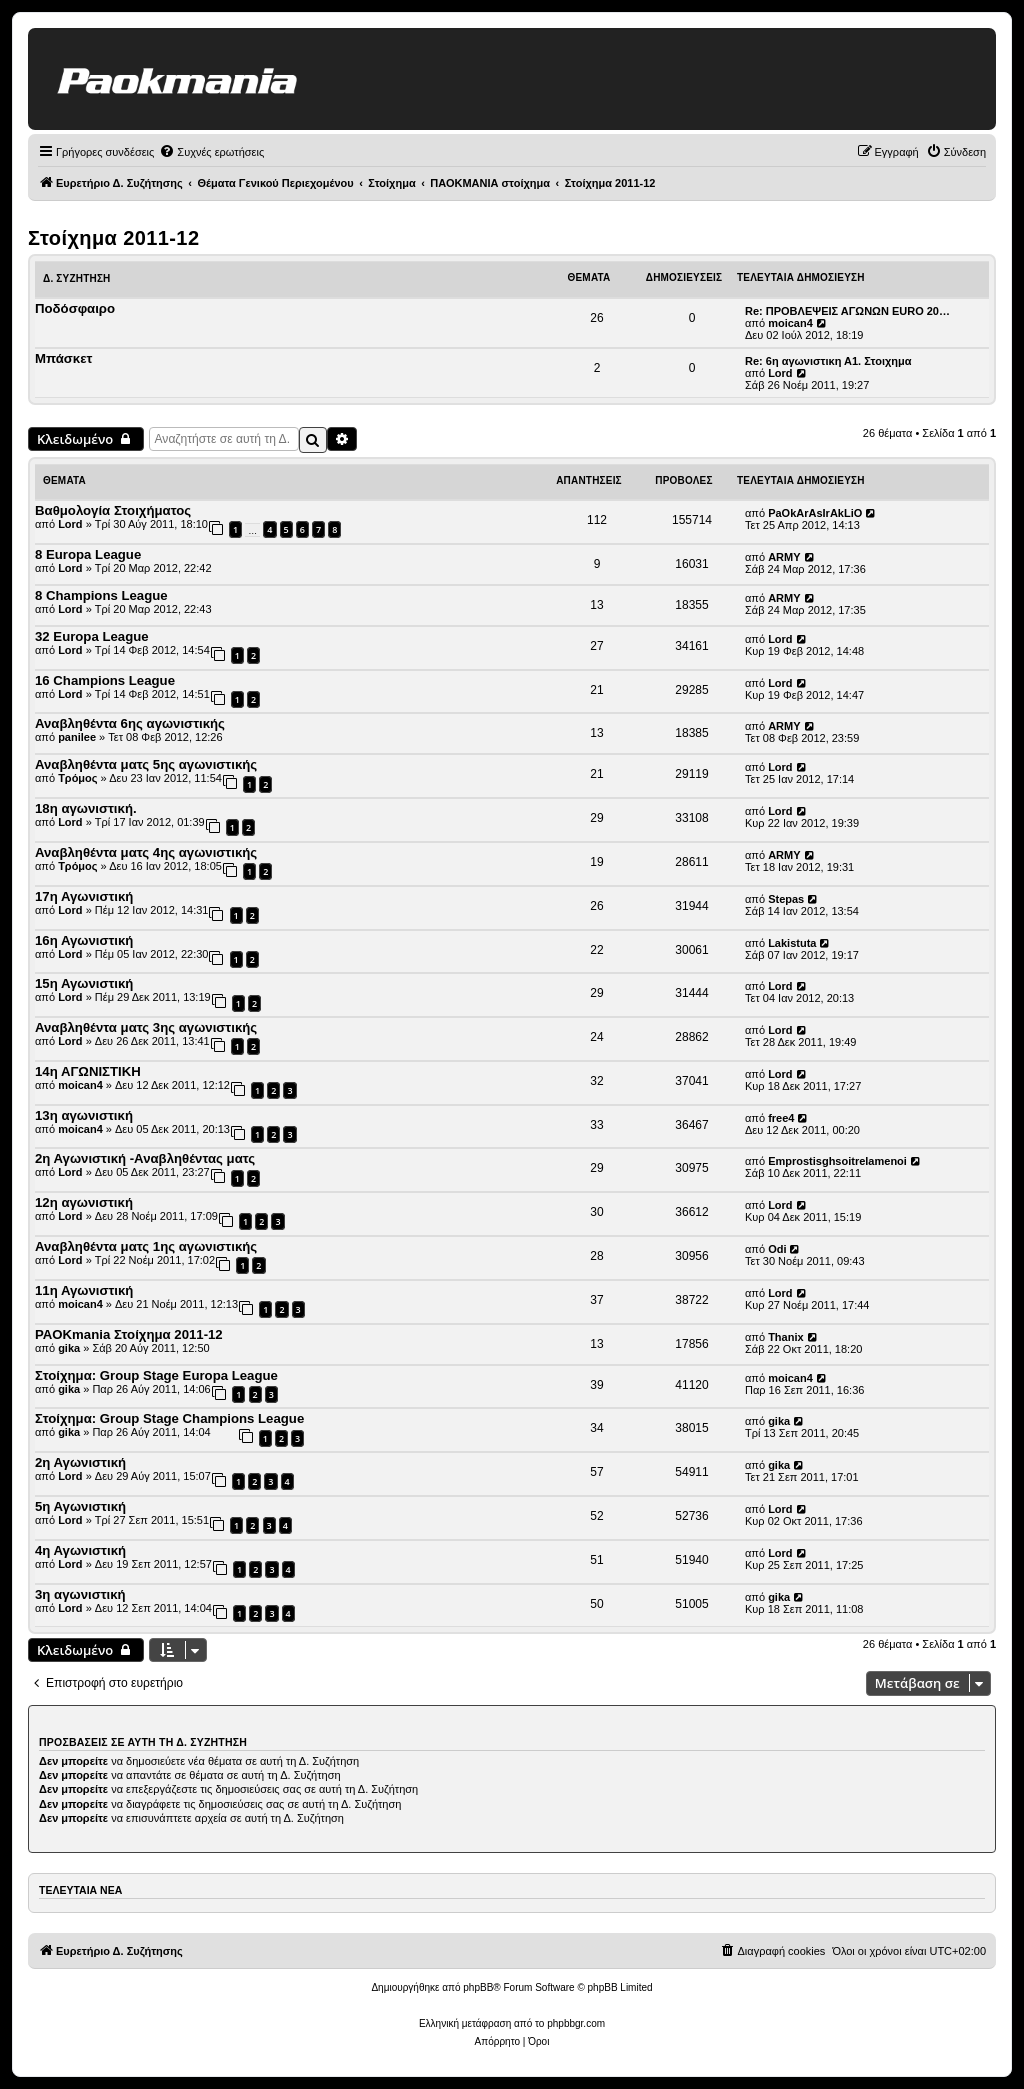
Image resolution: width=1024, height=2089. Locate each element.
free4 (781, 1118)
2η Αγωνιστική (80, 1462)
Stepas (786, 899)
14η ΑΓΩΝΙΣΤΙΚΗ (88, 1071)
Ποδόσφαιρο (75, 308)
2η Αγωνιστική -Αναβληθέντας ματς (145, 1158)
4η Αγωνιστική (80, 1550)
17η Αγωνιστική (84, 896)
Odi (777, 1249)
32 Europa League (92, 636)
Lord (780, 373)
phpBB (478, 1987)
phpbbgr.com (576, 2023)
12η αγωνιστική (84, 1202)
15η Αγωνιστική (84, 983)
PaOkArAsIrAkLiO (815, 513)
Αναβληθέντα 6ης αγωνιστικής (130, 723)
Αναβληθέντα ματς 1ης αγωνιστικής (146, 1246)
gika (69, 1348)
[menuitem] (211, 152)
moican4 (790, 323)
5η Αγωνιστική (80, 1506)
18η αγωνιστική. (86, 808)
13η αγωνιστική (84, 1115)
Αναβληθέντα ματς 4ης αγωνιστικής (146, 852)
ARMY (784, 557)
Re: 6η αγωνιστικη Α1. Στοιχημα (828, 361)
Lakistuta (792, 943)
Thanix (785, 1337)
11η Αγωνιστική (84, 1290)
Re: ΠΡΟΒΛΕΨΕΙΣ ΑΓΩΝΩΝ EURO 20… (847, 311)
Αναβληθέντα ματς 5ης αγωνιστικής (146, 764)
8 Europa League (88, 554)
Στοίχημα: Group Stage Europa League (156, 1375)
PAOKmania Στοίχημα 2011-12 (129, 1334)
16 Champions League (105, 680)
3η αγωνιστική (80, 1594)
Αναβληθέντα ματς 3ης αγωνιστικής (146, 1027)
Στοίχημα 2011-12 (113, 238)
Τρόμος (77, 778)
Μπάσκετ (63, 358)
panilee (77, 737)
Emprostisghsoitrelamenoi (837, 1161)
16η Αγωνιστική (84, 940)
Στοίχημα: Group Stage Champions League (169, 1418)
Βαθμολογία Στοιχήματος (113, 510)
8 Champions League (101, 595)
